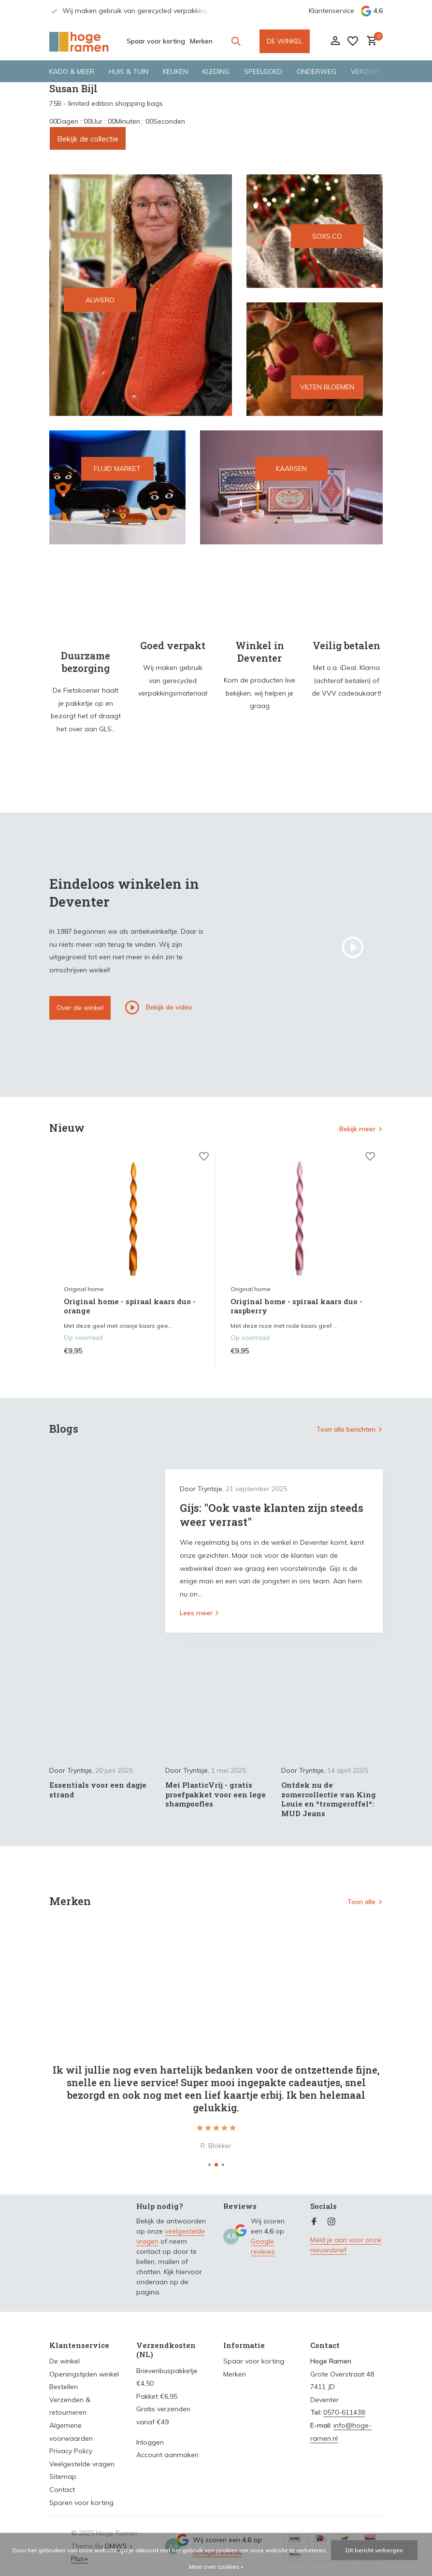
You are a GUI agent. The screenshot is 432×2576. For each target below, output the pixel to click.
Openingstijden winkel (84, 2374)
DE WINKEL (284, 41)
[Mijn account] (335, 41)
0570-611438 (344, 2412)
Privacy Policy (70, 2451)
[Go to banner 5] (291, 487)
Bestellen (63, 2386)
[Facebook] (314, 2222)
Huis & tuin (128, 71)
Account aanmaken (167, 2454)
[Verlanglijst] (352, 41)
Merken (201, 41)
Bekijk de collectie (87, 138)
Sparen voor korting (81, 2502)
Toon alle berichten (345, 1429)
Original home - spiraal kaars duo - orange (130, 1306)
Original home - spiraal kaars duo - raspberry (296, 1306)
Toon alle (361, 1901)
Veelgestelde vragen (82, 2464)
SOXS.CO (327, 235)
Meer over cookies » (216, 2566)
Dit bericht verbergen (374, 2550)
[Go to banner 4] (117, 487)
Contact (62, 2489)
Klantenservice (331, 10)
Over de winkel (80, 1007)
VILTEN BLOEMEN (327, 387)
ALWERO (100, 300)
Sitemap (62, 2476)
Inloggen (150, 2442)
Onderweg (316, 71)
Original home (84, 1289)
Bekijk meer (357, 1128)
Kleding (216, 71)
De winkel (64, 2361)
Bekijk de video (158, 1007)
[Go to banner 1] (140, 295)
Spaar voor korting (156, 41)
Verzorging (372, 71)
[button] (209, 2164)
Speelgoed (263, 71)
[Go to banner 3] (314, 359)
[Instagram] (331, 2222)
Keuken (175, 71)
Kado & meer (71, 71)
